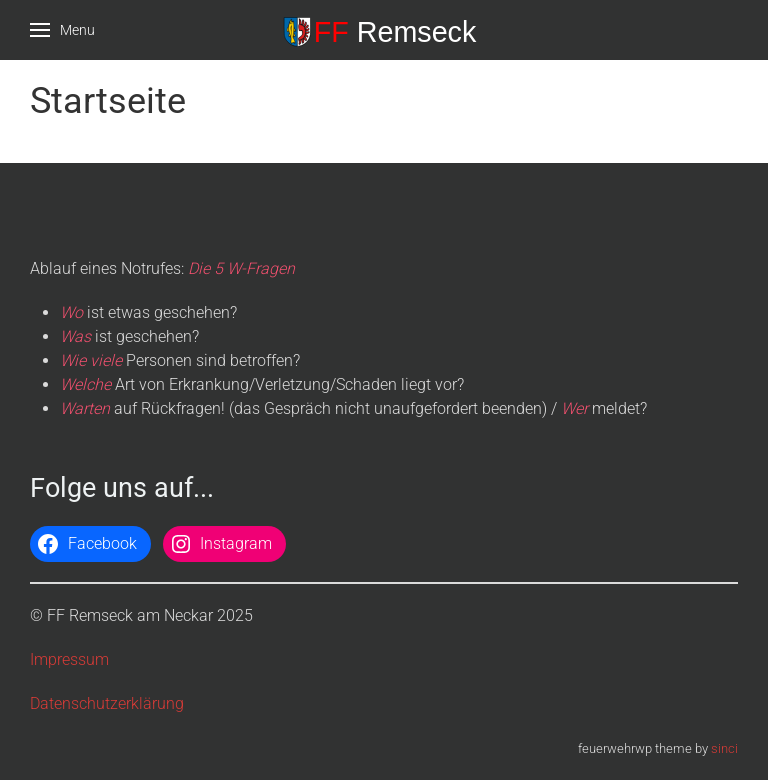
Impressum (69, 659)
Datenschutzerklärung (107, 703)
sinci (724, 748)
